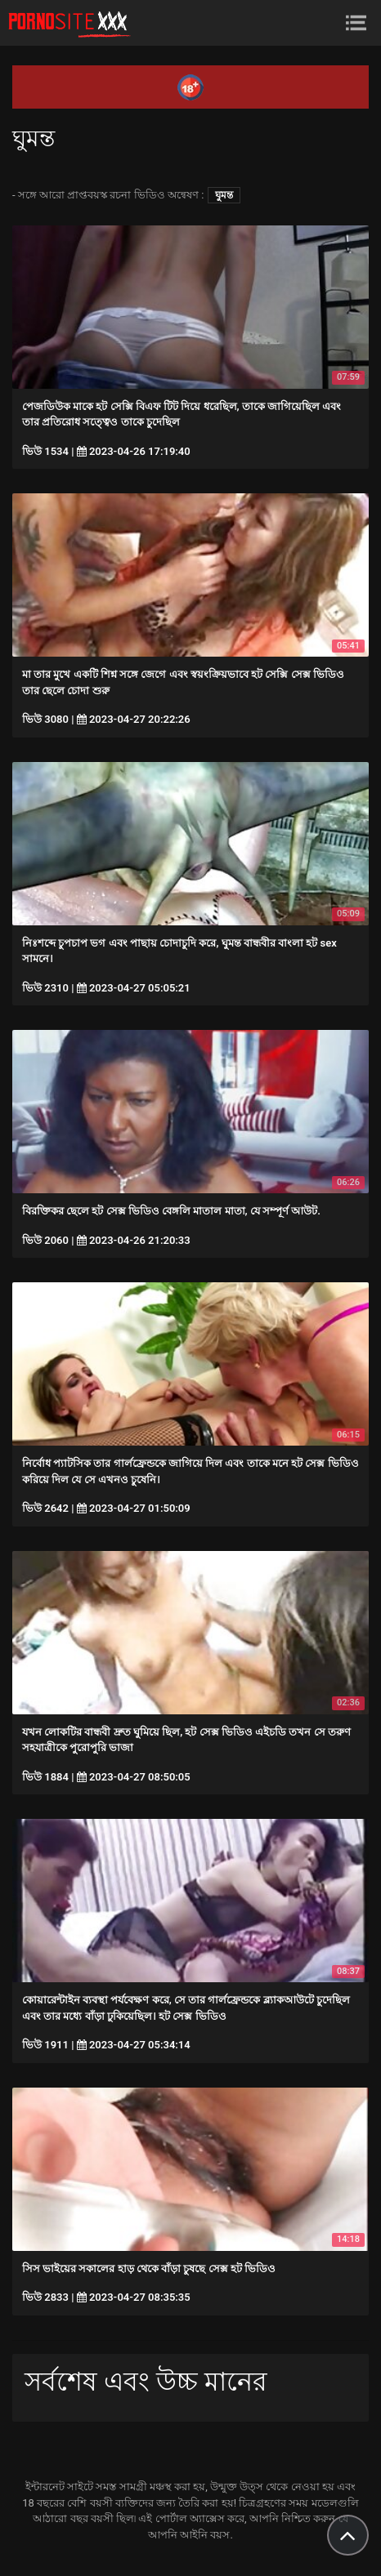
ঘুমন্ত (224, 195)
